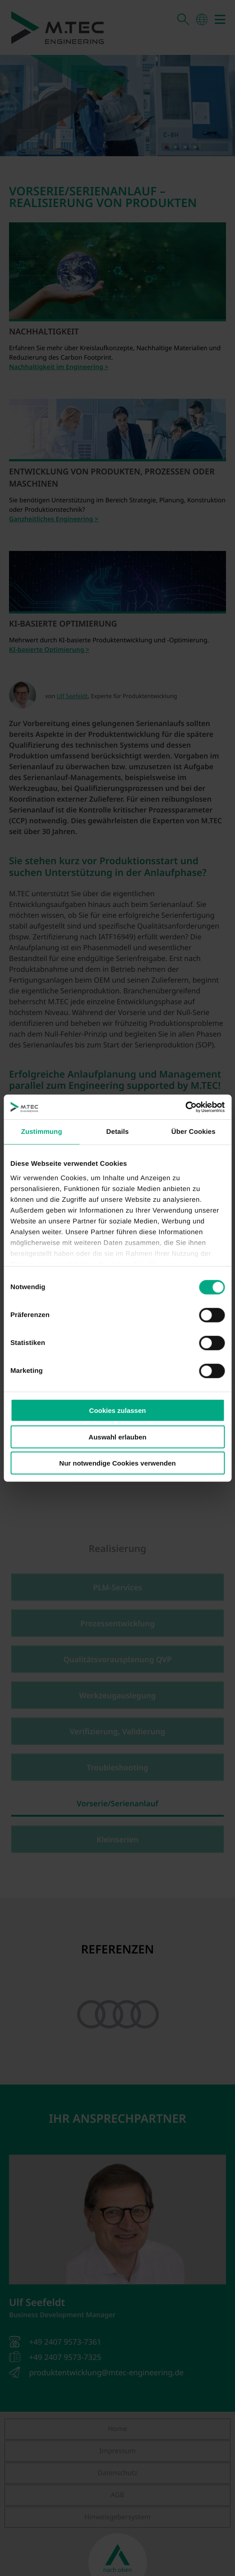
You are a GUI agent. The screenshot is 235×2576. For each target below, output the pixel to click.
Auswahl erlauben (117, 1436)
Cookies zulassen (117, 1410)
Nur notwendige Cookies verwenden (117, 1463)
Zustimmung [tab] (41, 1132)
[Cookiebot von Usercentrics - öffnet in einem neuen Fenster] (185, 1107)
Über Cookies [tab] (193, 1132)
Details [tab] (117, 1132)
